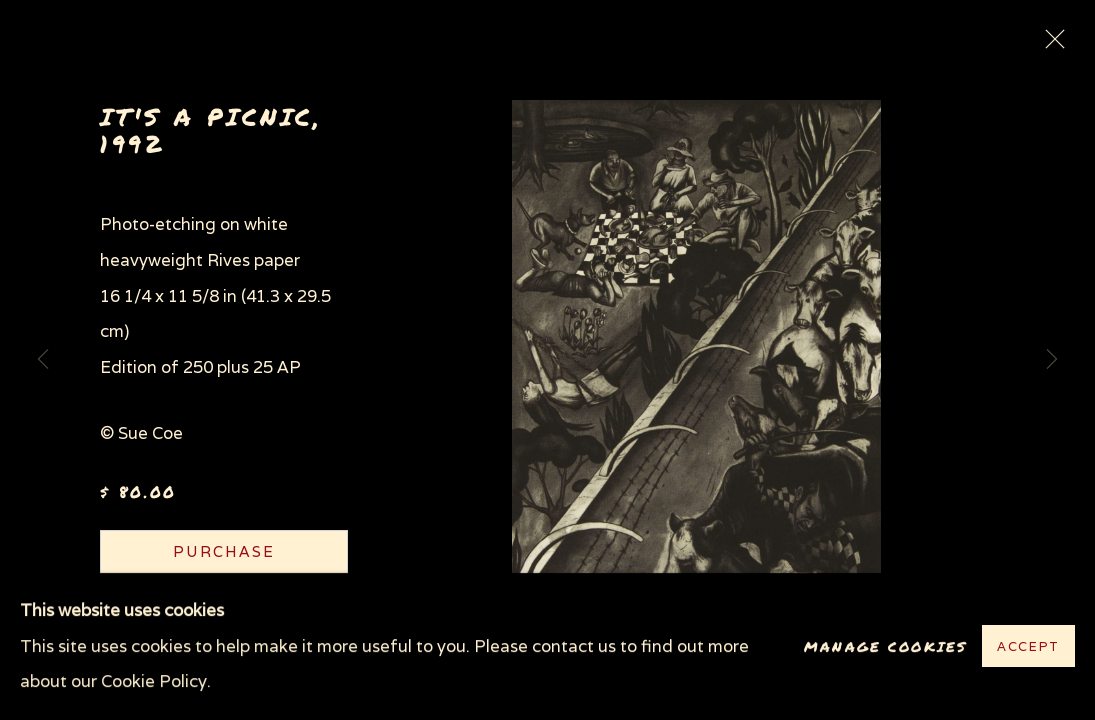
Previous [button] (43, 360)
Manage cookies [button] (885, 646)
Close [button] (1050, 45)
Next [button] (1052, 360)
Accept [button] (1028, 647)
